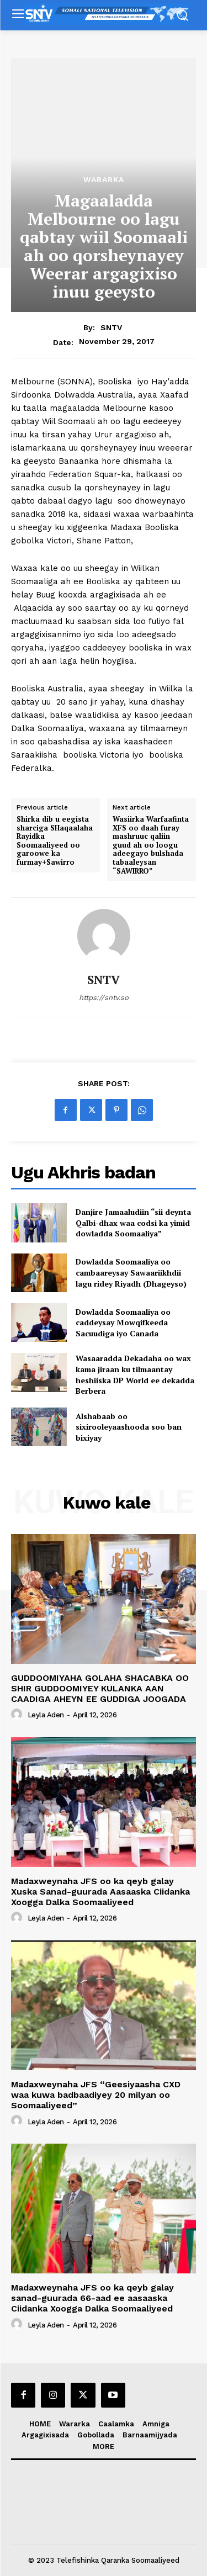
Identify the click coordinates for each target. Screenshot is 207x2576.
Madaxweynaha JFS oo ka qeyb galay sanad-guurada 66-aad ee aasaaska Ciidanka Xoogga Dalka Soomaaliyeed (92, 2298)
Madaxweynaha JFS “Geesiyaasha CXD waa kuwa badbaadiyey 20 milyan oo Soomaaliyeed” (96, 2094)
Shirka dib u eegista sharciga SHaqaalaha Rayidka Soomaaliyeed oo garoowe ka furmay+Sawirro (55, 841)
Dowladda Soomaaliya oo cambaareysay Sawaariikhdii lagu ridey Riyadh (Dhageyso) (131, 1272)
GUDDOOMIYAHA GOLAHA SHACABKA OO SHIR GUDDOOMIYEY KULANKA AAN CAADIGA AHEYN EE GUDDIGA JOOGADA (100, 1688)
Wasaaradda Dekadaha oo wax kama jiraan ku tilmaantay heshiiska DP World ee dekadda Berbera (135, 1374)
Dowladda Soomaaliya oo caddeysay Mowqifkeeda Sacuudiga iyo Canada (123, 1322)
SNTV (111, 327)
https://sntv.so (104, 997)
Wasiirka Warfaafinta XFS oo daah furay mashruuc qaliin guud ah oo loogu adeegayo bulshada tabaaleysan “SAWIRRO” (151, 845)
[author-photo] (18, 1714)
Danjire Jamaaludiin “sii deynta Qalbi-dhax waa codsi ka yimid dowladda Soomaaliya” (133, 1223)
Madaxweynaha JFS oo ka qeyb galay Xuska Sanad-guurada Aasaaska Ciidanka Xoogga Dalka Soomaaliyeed (100, 1891)
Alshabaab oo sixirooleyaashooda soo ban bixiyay (129, 1427)
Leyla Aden (46, 1715)
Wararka (103, 179)
